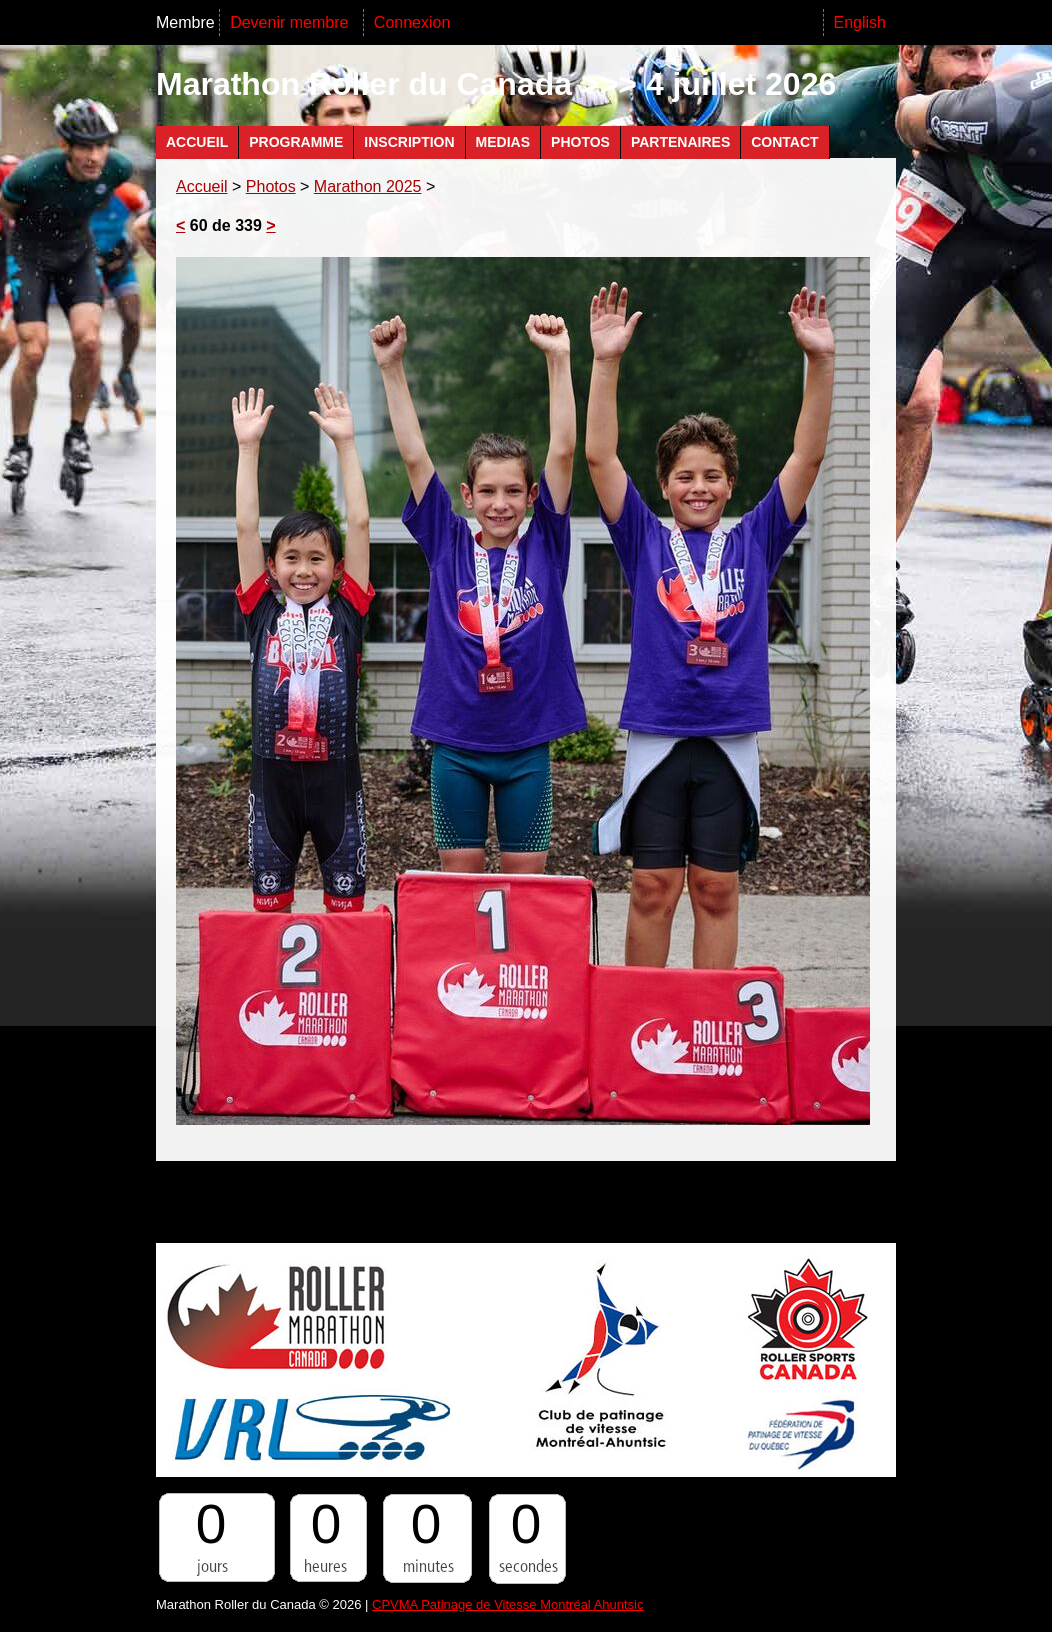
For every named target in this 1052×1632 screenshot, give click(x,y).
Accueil (197, 142)
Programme (296, 142)
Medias (503, 142)
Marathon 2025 (368, 186)
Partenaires (680, 142)
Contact (784, 142)
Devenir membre (291, 22)
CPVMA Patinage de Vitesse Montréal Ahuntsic (507, 1604)
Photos (580, 142)
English (860, 22)
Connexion (412, 22)
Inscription (409, 142)
